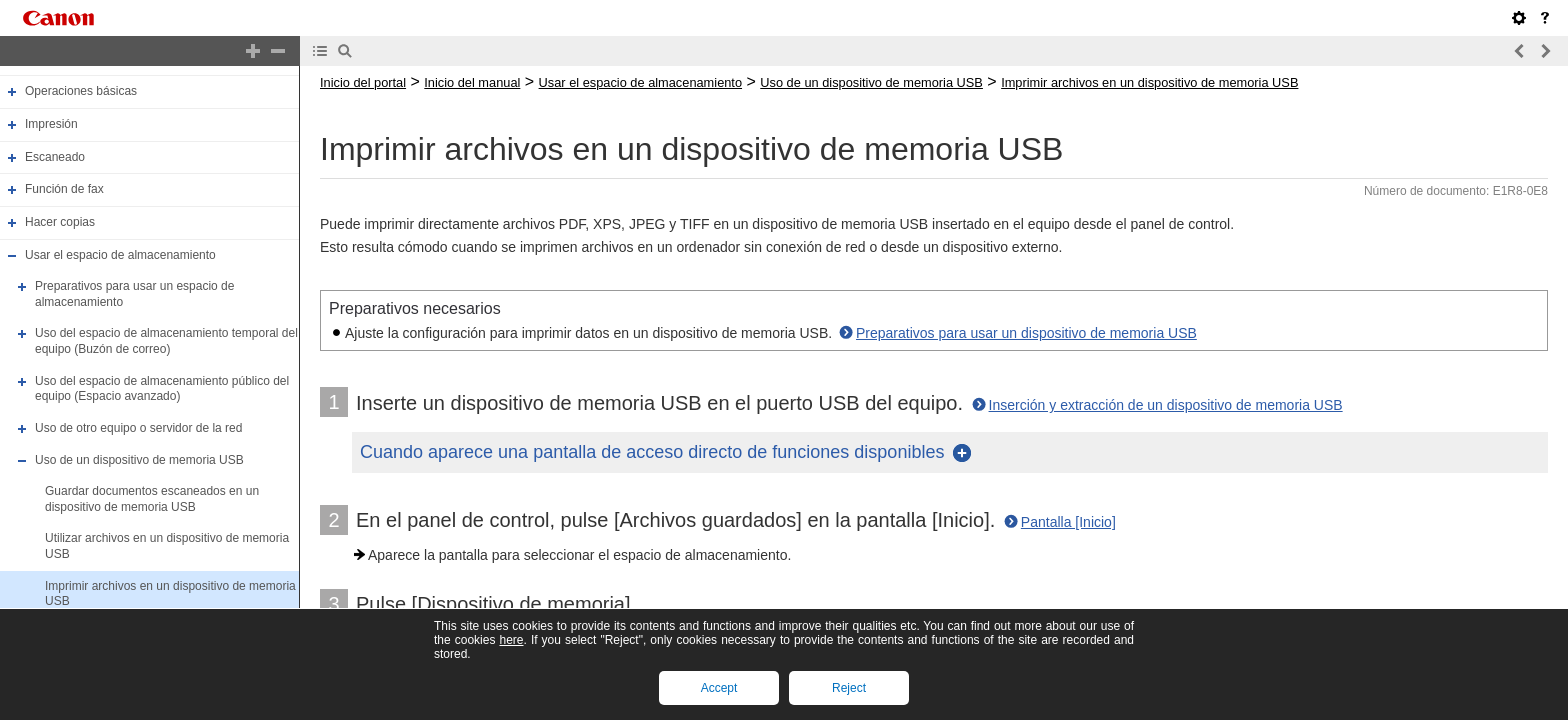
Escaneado (55, 157)
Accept (719, 688)
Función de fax (64, 189)
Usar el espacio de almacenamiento (120, 255)
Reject (849, 688)
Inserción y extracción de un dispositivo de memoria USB (1166, 405)
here (511, 640)
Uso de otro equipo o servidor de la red (138, 428)
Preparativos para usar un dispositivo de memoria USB (1026, 333)
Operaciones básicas (81, 92)
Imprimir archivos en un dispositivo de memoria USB (1149, 82)
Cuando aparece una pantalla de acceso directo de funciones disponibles (652, 452)
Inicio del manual (472, 82)
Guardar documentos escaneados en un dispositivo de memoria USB (152, 499)
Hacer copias (60, 222)
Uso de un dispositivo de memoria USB (139, 460)
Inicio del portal (363, 82)
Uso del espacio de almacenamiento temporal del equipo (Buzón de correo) (166, 342)
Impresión (51, 124)
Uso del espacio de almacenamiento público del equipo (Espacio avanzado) (162, 389)
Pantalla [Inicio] (1068, 522)
